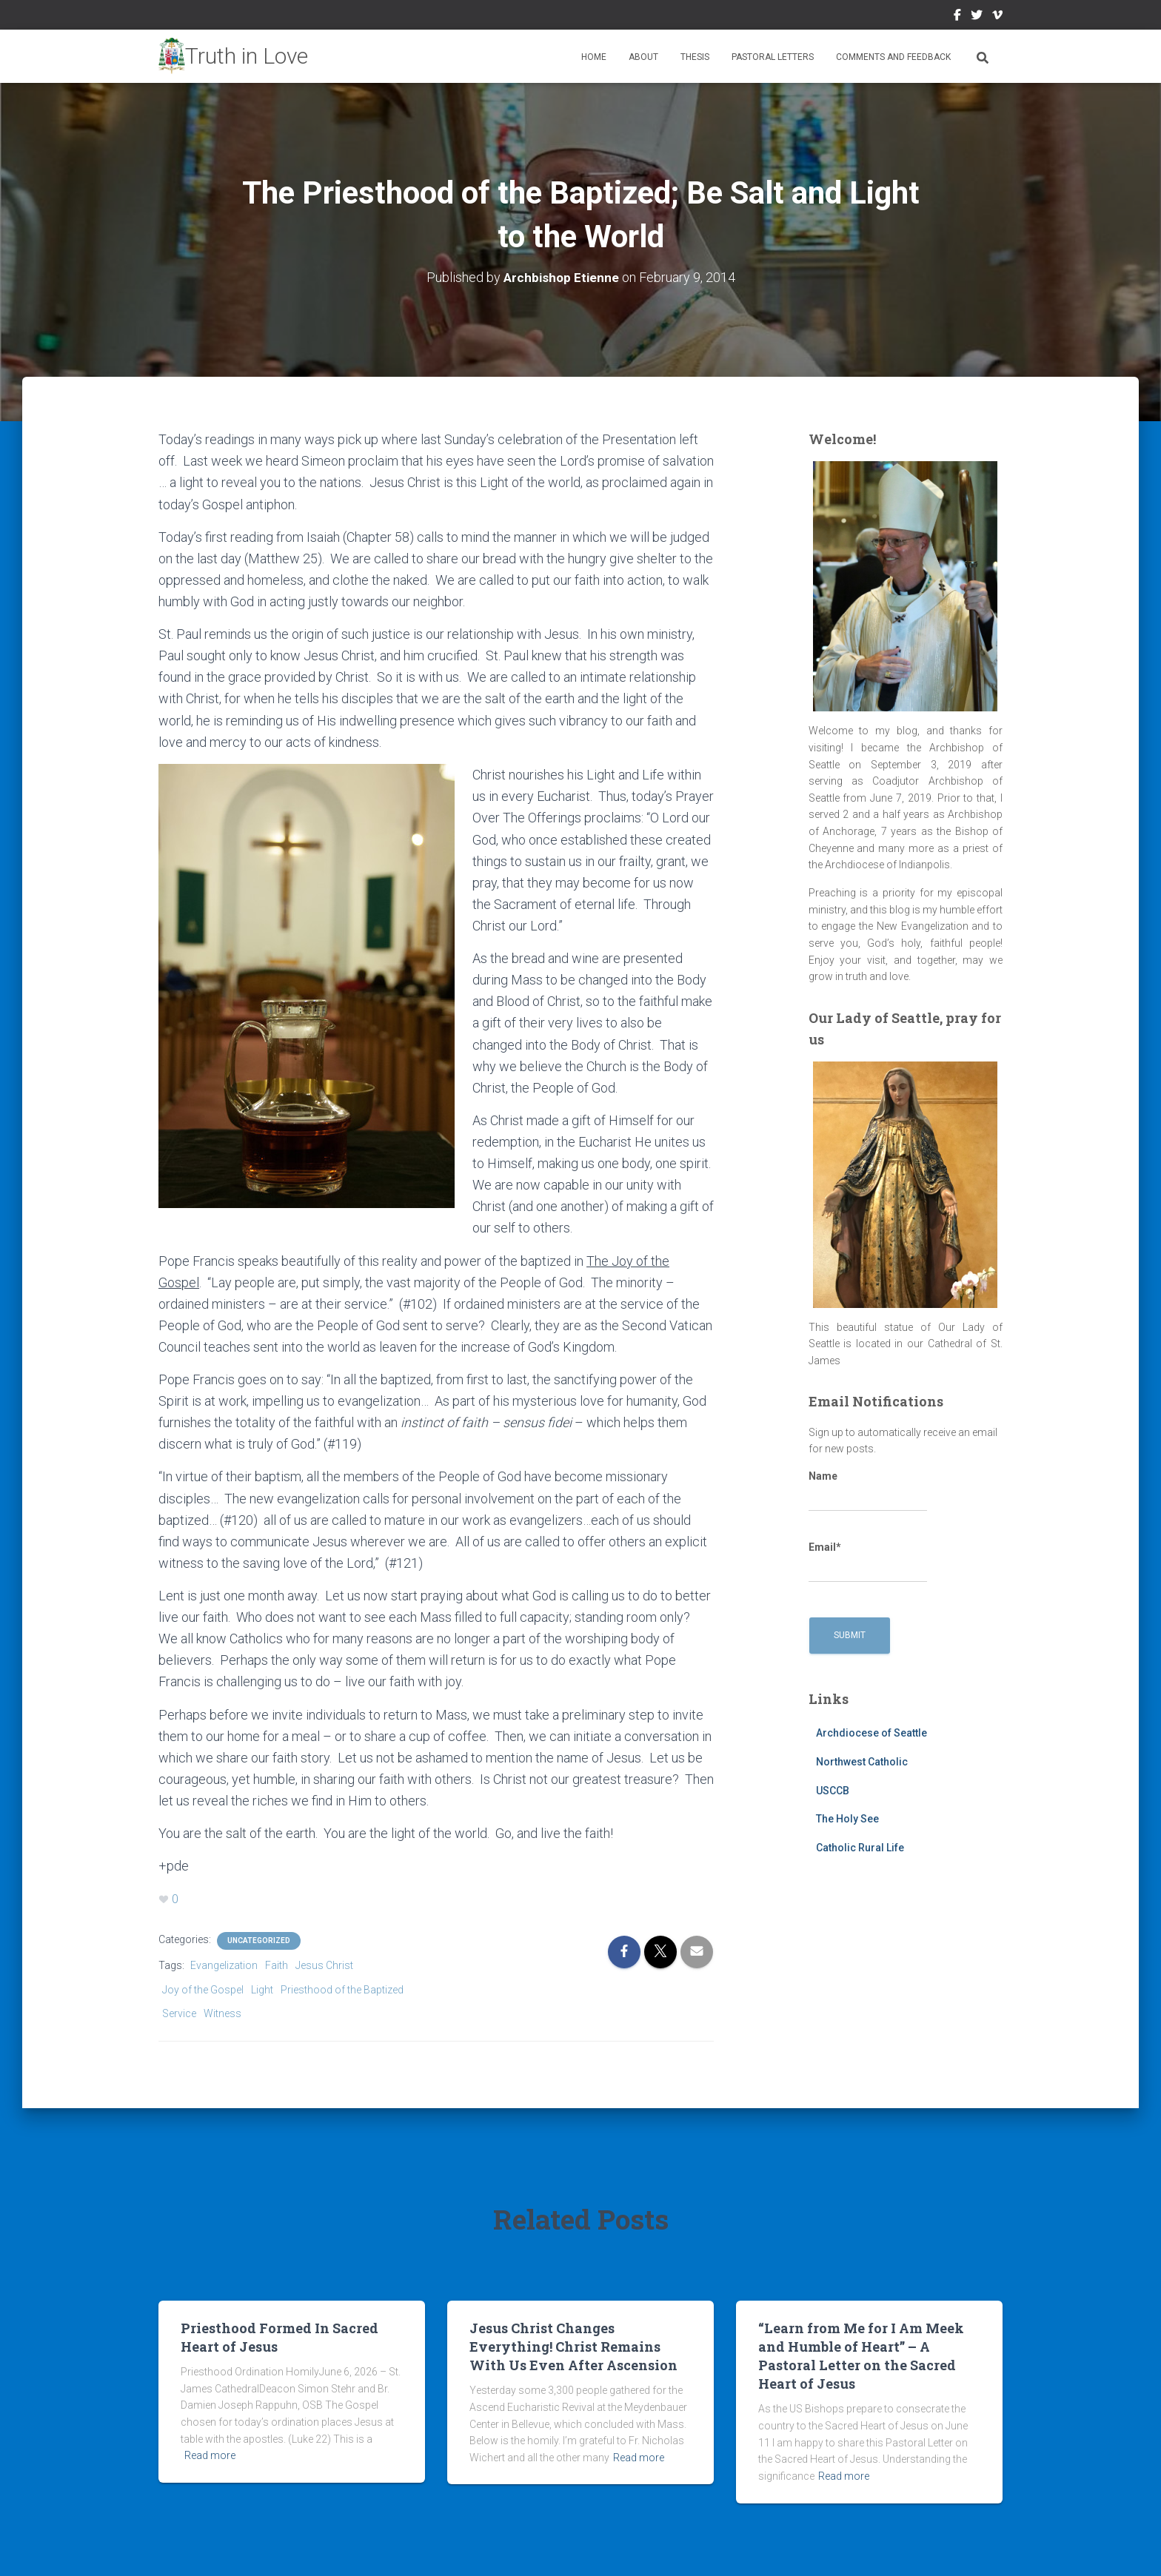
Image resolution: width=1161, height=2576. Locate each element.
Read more (209, 2455)
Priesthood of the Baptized (342, 1988)
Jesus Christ (324, 1964)
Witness (222, 2013)
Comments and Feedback (893, 57)
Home (593, 57)
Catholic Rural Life (860, 1847)
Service (179, 2013)
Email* (868, 1561)
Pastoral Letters (773, 57)
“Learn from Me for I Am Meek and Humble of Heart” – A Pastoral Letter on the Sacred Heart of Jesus (861, 2355)
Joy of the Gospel (203, 1988)
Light (262, 1988)
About (643, 57)
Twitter (977, 17)
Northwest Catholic (862, 1762)
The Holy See (847, 1819)
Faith (276, 1964)
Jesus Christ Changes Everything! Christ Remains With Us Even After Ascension (573, 2345)
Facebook (957, 17)
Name (868, 1490)
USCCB (832, 1790)
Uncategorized (258, 1939)
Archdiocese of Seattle (871, 1733)
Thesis (694, 57)
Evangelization (224, 1964)
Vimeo (997, 17)
